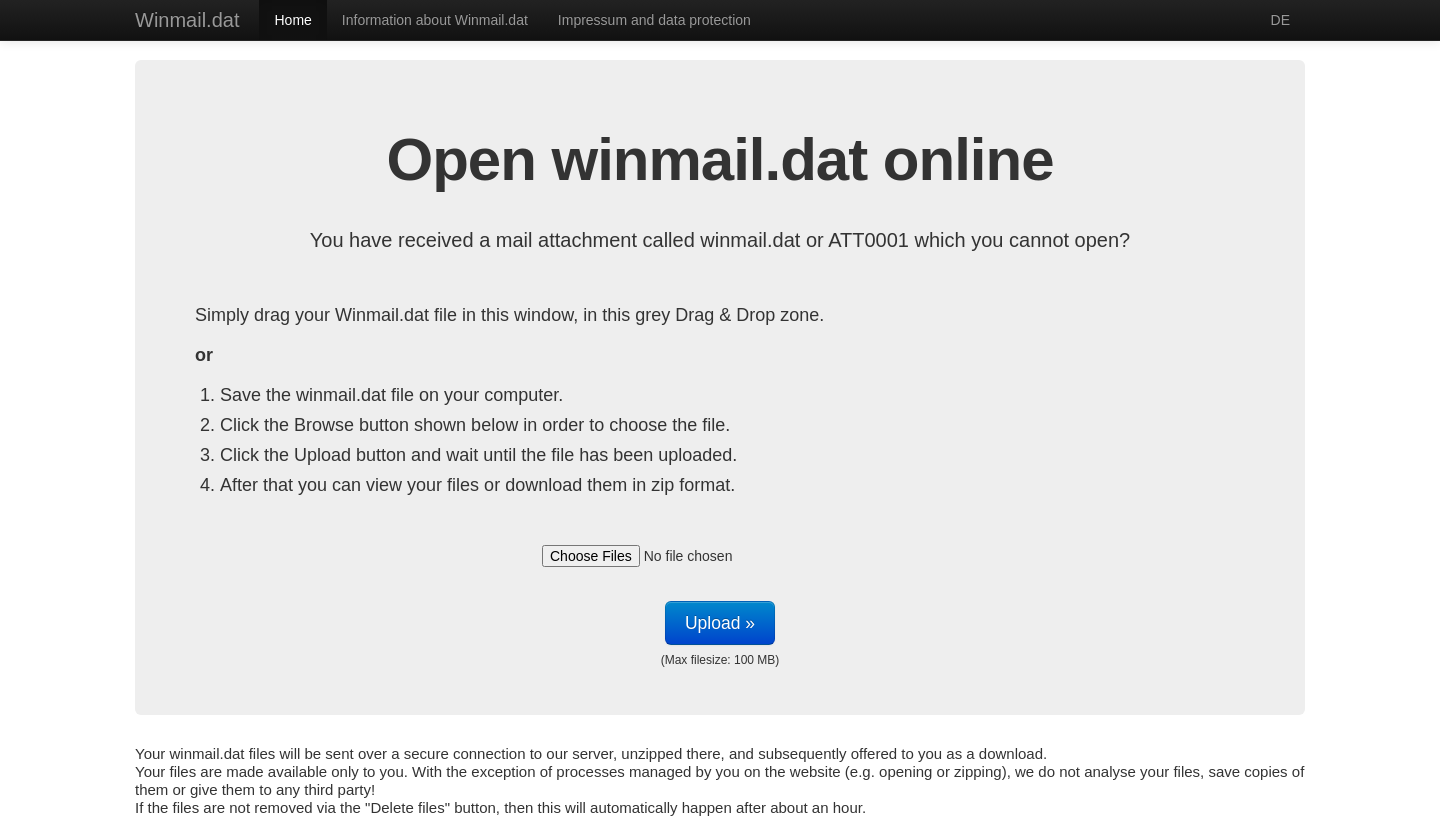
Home (292, 20)
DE (1280, 20)
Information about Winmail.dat (435, 20)
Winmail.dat (187, 20)
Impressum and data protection (654, 20)
